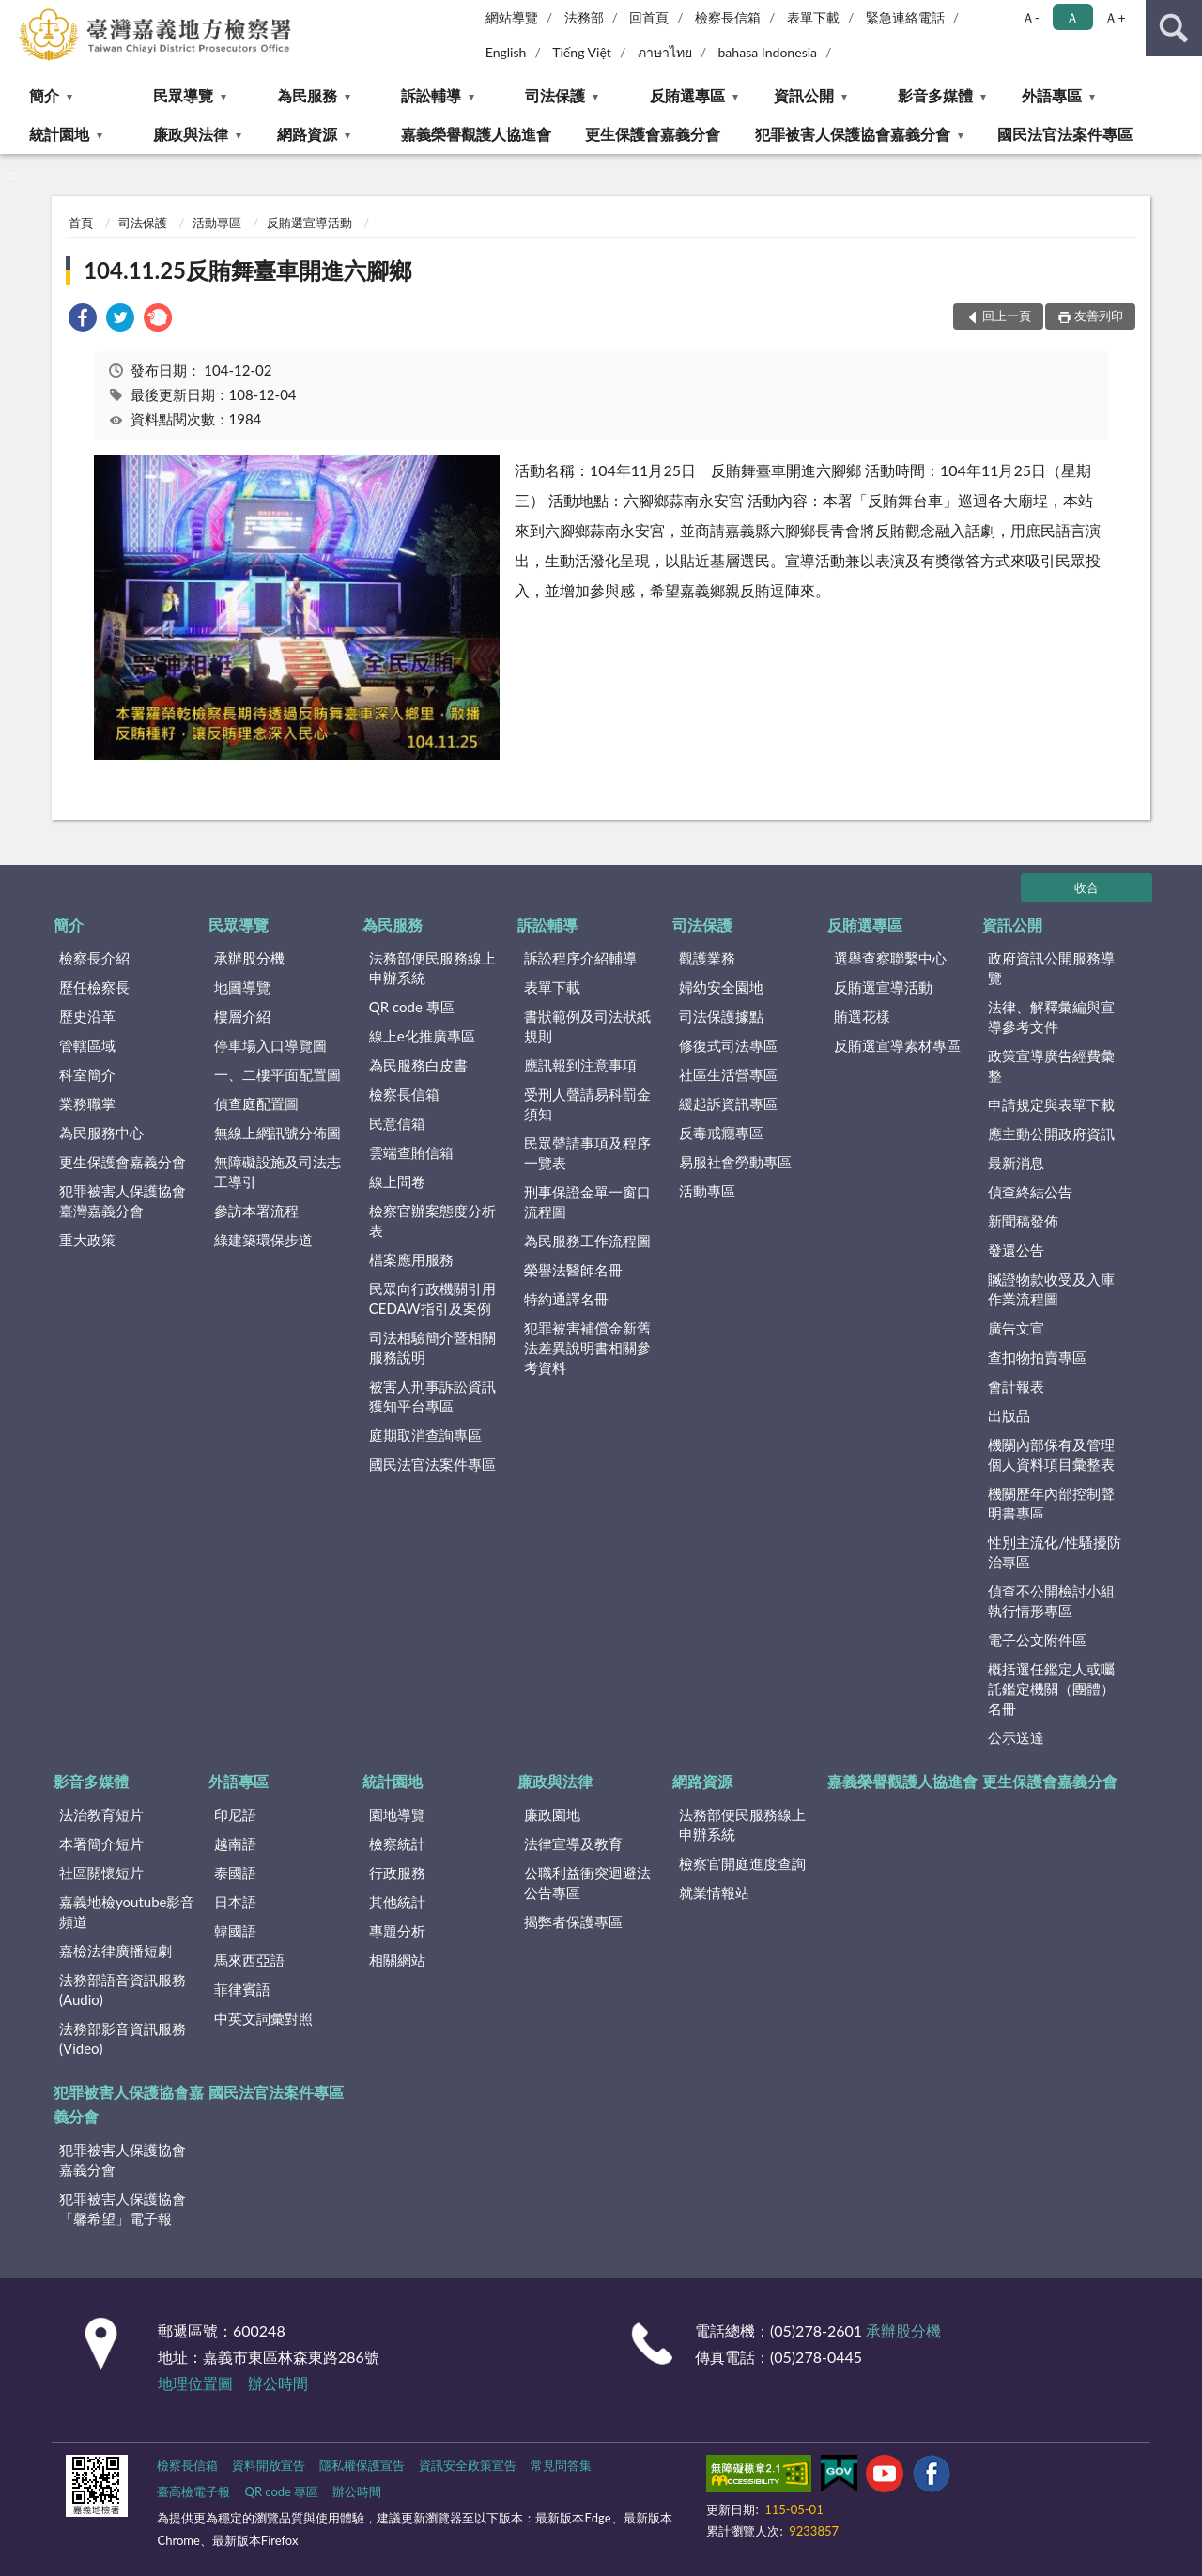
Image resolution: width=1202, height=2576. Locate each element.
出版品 (1009, 1415)
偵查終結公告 (1030, 1191)
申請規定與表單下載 (1051, 1104)
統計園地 (59, 134)
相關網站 (397, 1959)
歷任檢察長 (94, 987)
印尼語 (235, 1814)
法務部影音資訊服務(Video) (122, 2038)
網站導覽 (511, 17)
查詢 (1174, 28)
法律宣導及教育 (573, 1843)
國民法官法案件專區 (1065, 134)
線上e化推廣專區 (422, 1035)
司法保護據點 (721, 1016)
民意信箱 (397, 1123)
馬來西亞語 (249, 1959)
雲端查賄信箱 (411, 1152)
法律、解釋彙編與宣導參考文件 (1051, 1016)
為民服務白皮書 (418, 1065)
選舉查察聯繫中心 (890, 957)
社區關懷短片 (101, 1872)
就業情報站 (714, 1892)
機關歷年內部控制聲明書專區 (1051, 1503)
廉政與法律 (190, 134)
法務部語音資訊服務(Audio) (122, 1989)
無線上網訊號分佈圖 (277, 1132)
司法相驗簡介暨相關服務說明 (432, 1347)
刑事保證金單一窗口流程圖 (587, 1201)
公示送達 (1016, 1737)
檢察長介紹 (94, 957)
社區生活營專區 (728, 1074)
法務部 (584, 17)
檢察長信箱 (728, 17)
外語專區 (1052, 95)
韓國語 (235, 1930)
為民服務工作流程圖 (587, 1240)
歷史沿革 (87, 1016)
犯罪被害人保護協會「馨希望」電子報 (122, 2208)
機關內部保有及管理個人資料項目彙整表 (1051, 1454)
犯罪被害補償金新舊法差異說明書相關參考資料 (587, 1347)
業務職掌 (87, 1103)
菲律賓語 (242, 1989)
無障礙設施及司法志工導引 (277, 1171)
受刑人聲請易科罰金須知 (587, 1104)
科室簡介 (87, 1074)
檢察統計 (397, 1843)
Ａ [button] (1072, 17)
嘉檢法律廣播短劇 (115, 1950)
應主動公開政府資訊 (1051, 1133)
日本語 (235, 1901)
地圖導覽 (242, 987)
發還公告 (1016, 1250)
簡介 (44, 95)
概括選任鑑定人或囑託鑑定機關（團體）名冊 (1051, 1688)
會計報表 (1016, 1386)
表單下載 (813, 17)
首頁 (81, 222)
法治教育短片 (101, 1814)
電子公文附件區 (1037, 1639)
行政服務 (397, 1872)
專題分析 (397, 1930)
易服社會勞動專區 (735, 1161)
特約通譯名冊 (566, 1298)
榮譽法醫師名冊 (573, 1269)
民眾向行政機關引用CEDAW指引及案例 (432, 1298)
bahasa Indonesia (767, 52)
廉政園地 (552, 1814)
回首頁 (649, 17)
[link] (83, 319)
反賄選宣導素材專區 (897, 1045)
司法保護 (555, 95)
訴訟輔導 (431, 95)
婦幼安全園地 (721, 987)
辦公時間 (278, 2383)
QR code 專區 (412, 1006)
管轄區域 (87, 1045)
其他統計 (397, 1901)
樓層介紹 (242, 1016)
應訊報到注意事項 (580, 1065)
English (506, 52)
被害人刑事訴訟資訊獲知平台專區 (432, 1396)
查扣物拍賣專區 (1037, 1357)
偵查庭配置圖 (256, 1103)
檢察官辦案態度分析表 (432, 1220)
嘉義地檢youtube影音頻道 (126, 1911)
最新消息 (1016, 1162)
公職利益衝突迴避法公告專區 (587, 1882)
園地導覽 (397, 1814)
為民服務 (307, 95)
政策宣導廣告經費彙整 (1051, 1065)
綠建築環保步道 (263, 1239)
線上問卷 (397, 1181)
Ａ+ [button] (1114, 17)
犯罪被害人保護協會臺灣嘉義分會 (122, 1200)
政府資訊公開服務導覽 (1051, 967)
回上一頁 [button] (1006, 315)
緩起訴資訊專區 (728, 1103)
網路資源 (307, 134)
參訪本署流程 (256, 1210)
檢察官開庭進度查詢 (742, 1863)
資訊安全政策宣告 (467, 2465)
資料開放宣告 (268, 2465)
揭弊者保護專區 (573, 1921)
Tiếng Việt (581, 52)
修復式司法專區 (728, 1045)
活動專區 (217, 222)
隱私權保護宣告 (362, 2465)
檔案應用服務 (411, 1259)
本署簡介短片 (101, 1843)
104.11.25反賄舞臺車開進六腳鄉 (247, 270)
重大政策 (87, 1239)
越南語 (235, 1843)
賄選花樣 (862, 1016)
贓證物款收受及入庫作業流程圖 (1051, 1289)
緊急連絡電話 (905, 17)
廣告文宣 (1016, 1327)
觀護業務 (707, 957)
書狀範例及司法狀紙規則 (587, 1026)
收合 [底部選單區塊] (1086, 887)
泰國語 (235, 1872)
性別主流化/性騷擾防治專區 (1054, 1552)
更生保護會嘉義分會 (652, 134)
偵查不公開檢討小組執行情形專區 (1051, 1600)
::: (15, 14)
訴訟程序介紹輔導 (580, 957)
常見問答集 (561, 2465)
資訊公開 (804, 95)
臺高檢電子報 (193, 2491)
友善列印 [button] (1098, 315)
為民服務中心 (101, 1132)
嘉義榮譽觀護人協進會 (476, 134)
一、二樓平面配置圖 (277, 1074)
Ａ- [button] (1031, 17)
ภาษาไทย (665, 52)
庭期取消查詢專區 (425, 1435)
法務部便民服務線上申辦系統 (432, 967)
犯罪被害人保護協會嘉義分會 (852, 134)
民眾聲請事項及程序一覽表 (587, 1152)
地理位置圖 (195, 2383)
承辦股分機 (249, 957)
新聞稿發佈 (1023, 1220)
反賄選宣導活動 (309, 222)
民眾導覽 (183, 95)
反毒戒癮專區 (721, 1132)
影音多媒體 (935, 95)
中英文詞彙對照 (263, 2018)
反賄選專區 (687, 95)
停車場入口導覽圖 (270, 1045)
